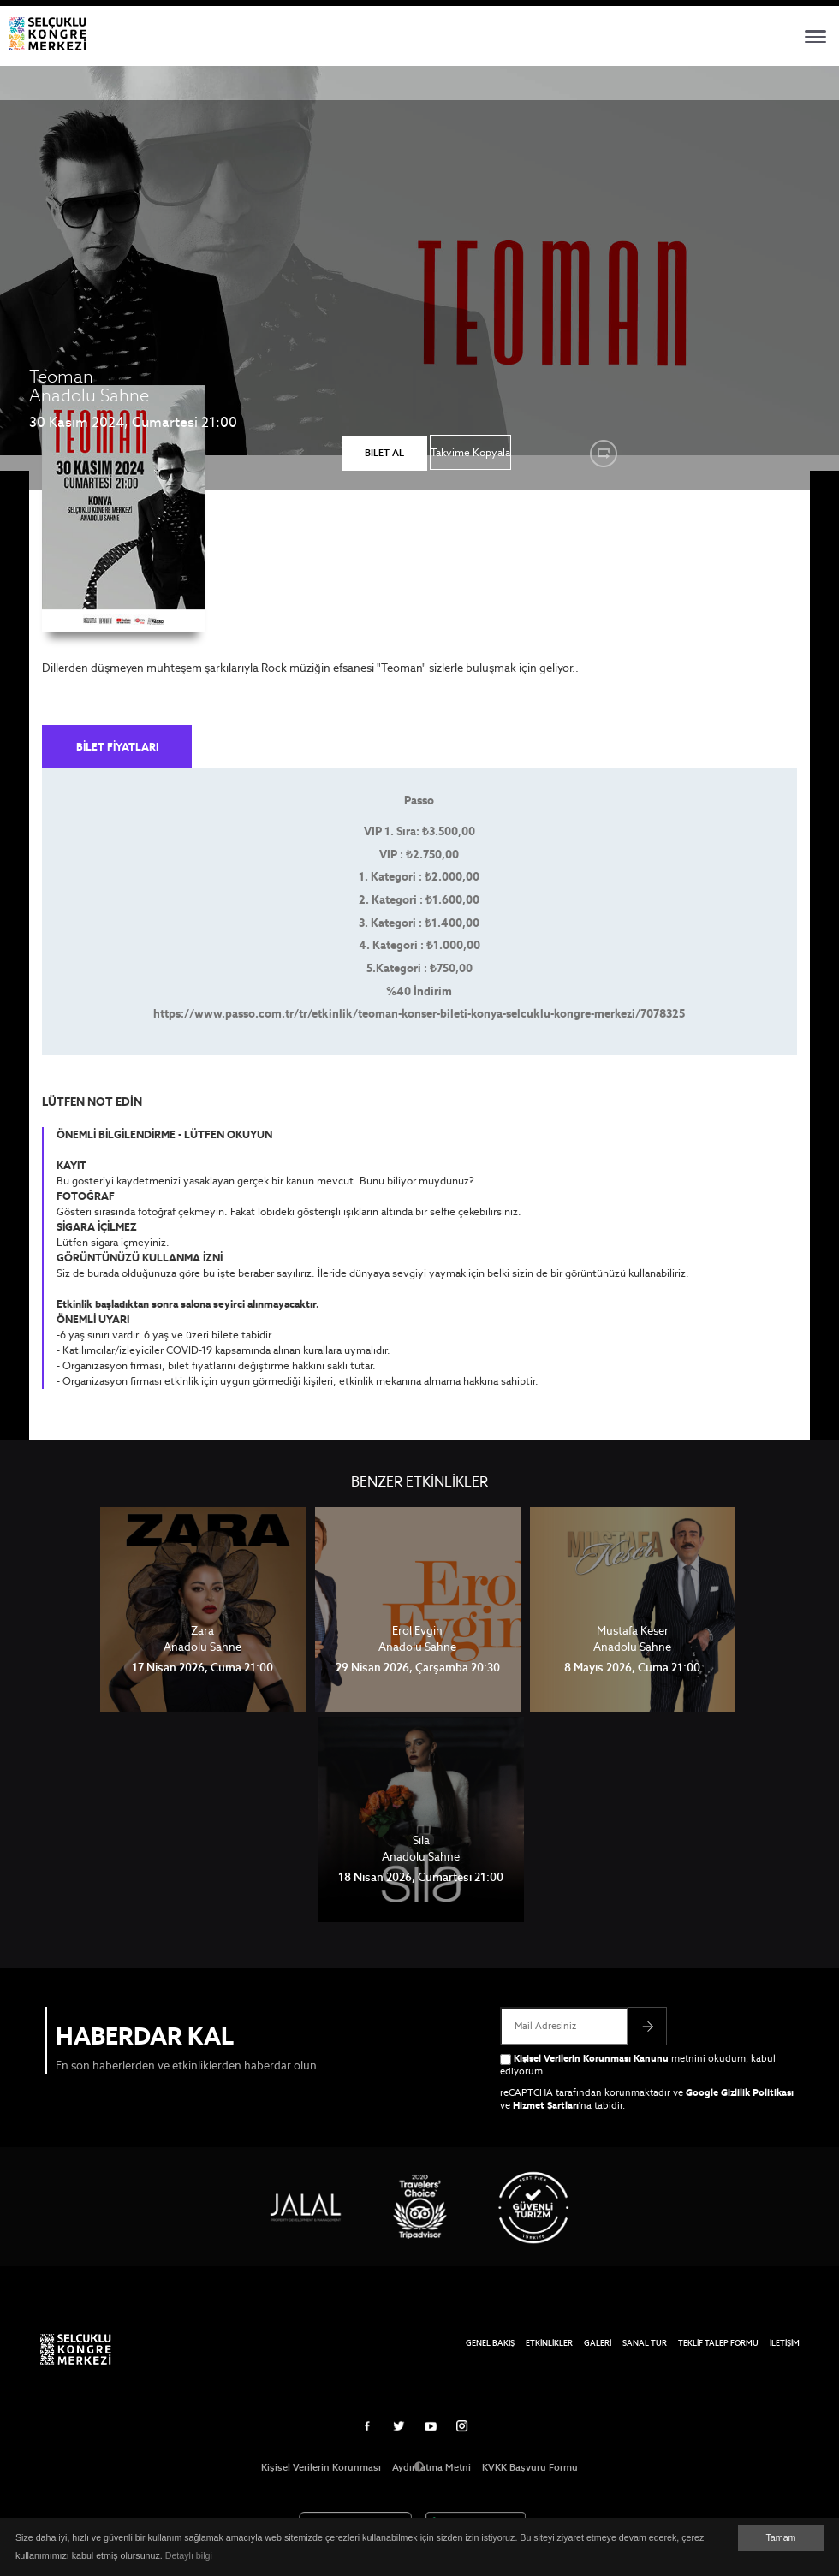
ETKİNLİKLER (549, 2343)
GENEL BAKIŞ (490, 2343)
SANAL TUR (644, 2343)
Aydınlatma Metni (431, 2466)
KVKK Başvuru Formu (530, 2466)
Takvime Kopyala (470, 452)
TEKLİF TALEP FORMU (718, 2343)
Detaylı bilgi (188, 2555)
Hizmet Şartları (546, 2105)
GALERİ (597, 2343)
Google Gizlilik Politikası (740, 2092)
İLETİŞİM (785, 2343)
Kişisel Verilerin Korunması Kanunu (591, 2058)
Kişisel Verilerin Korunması (321, 2466)
